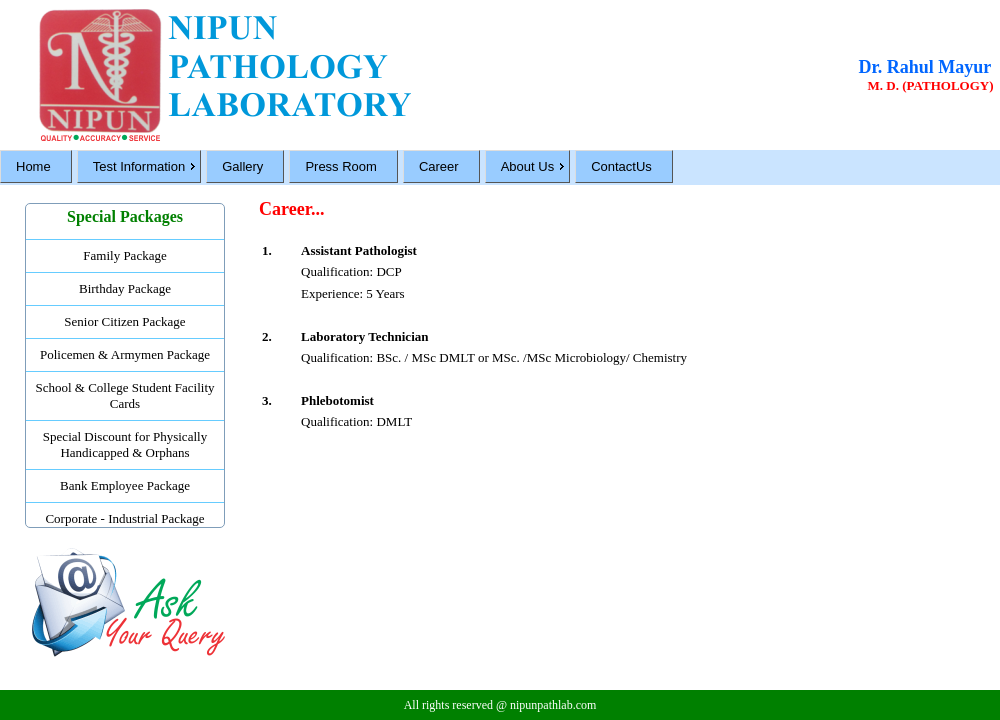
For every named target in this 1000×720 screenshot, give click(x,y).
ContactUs (621, 166)
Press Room (341, 166)
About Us (527, 166)
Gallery (242, 166)
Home (33, 166)
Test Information (139, 166)
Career (439, 166)
